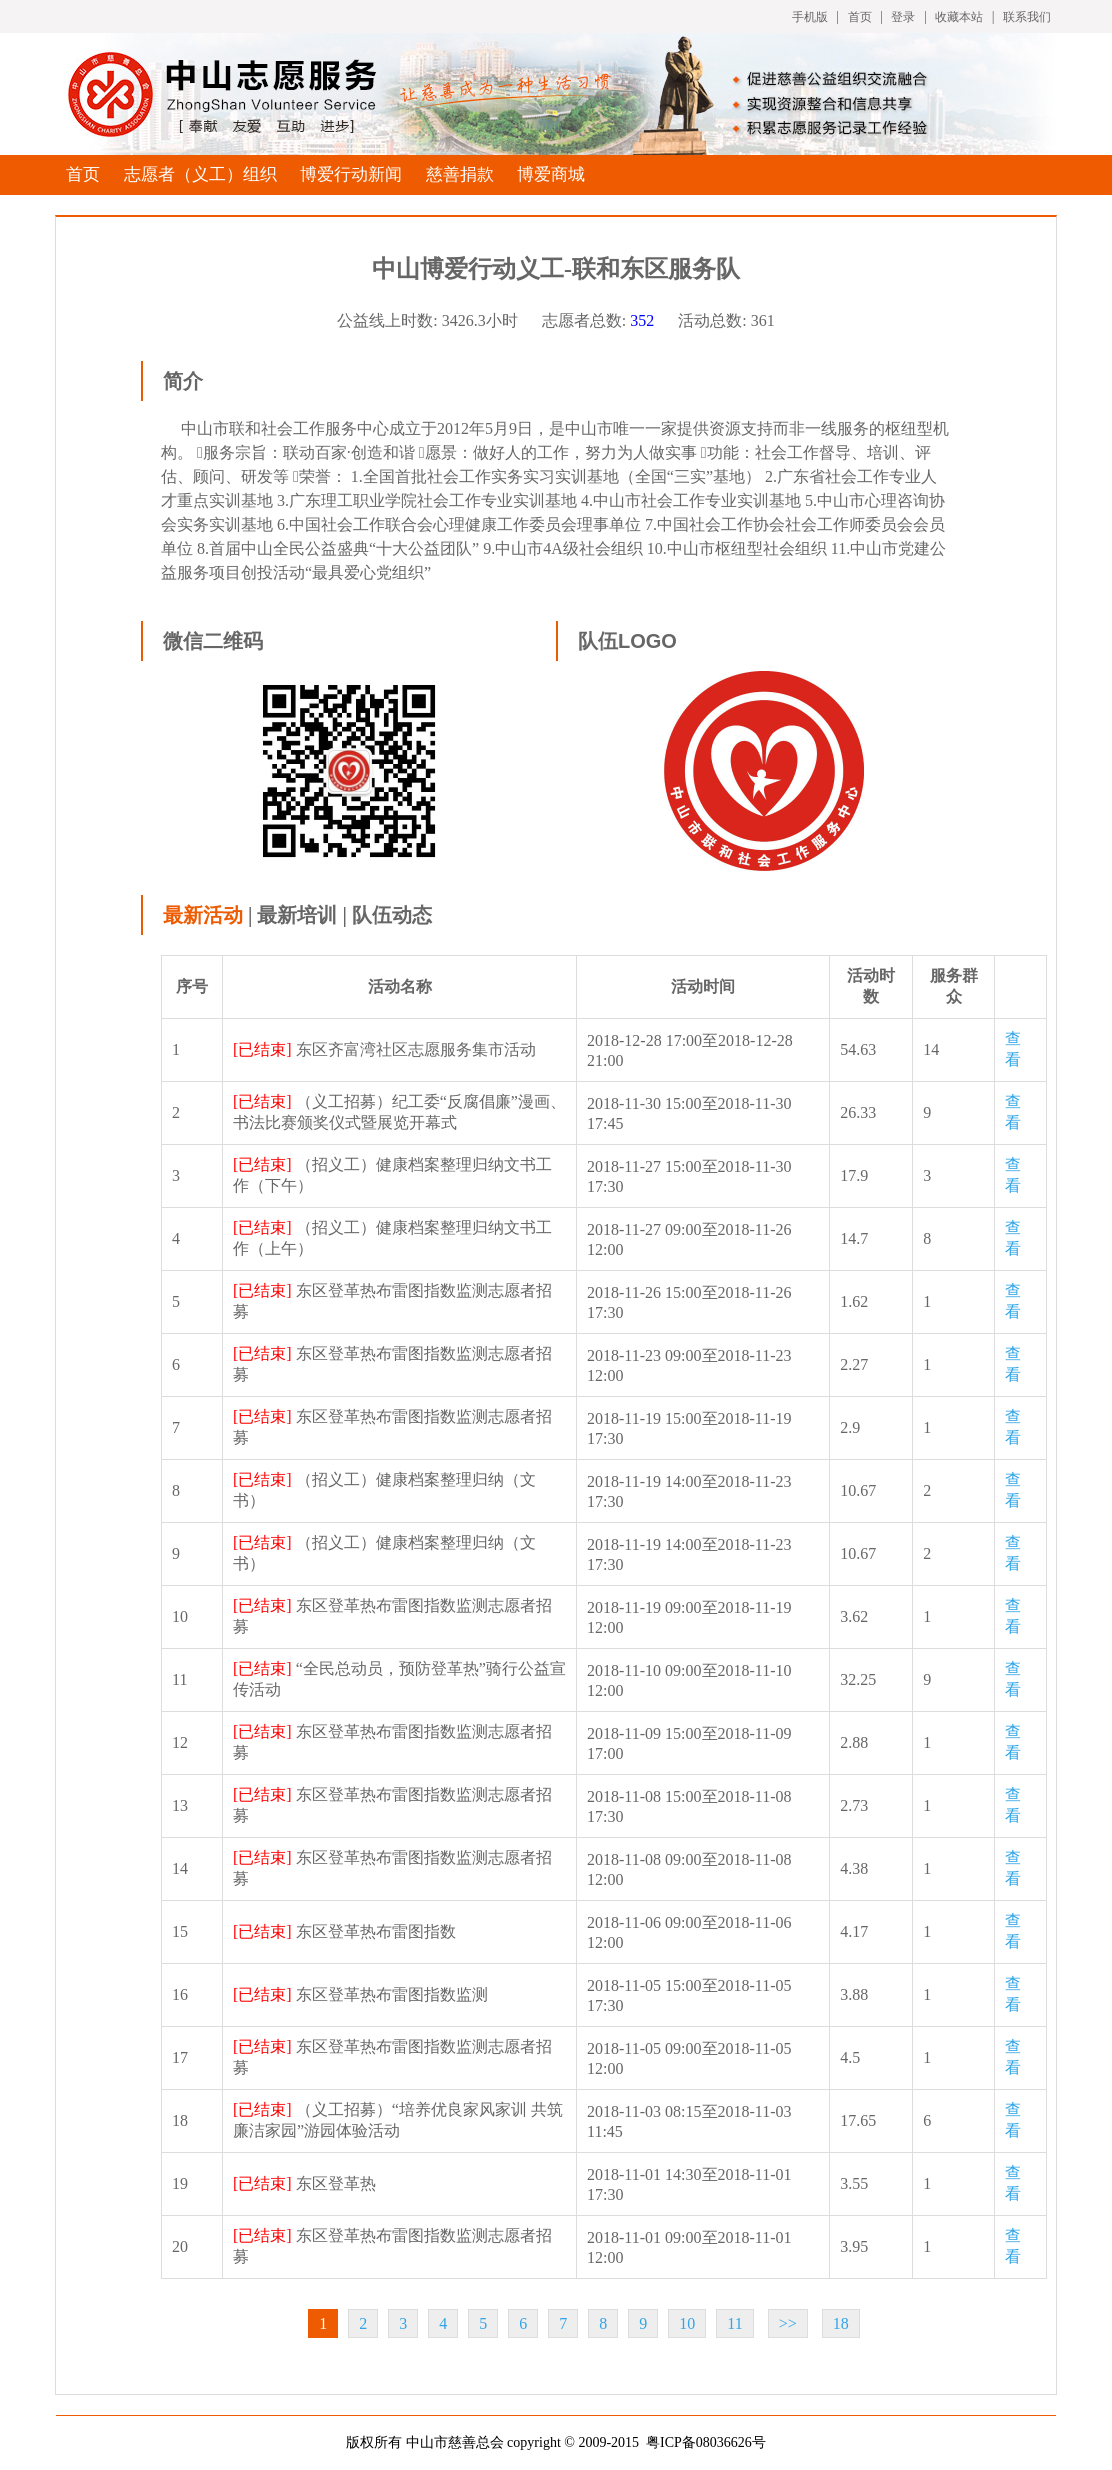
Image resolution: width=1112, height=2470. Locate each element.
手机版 (810, 17)
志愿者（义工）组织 (200, 174)
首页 (860, 17)
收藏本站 (959, 17)
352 (642, 320)
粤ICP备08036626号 (706, 2442)
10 (687, 2323)
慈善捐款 (460, 174)
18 (841, 2323)
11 (734, 2323)
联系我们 (1027, 17)
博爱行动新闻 (351, 174)
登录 (903, 17)
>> (788, 2323)
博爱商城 (551, 174)
